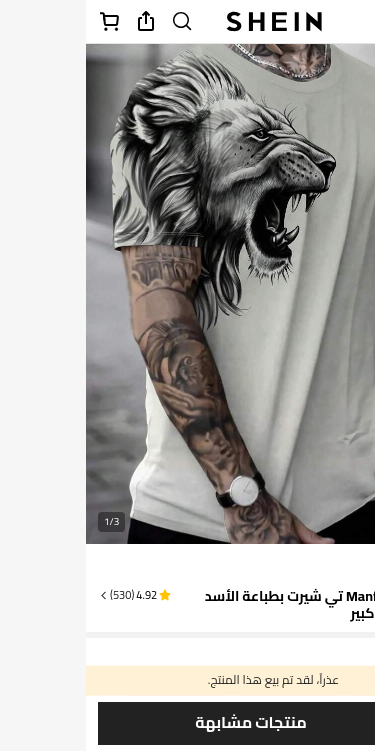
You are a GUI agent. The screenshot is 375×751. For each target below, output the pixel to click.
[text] (336, 566)
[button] (48, 595)
